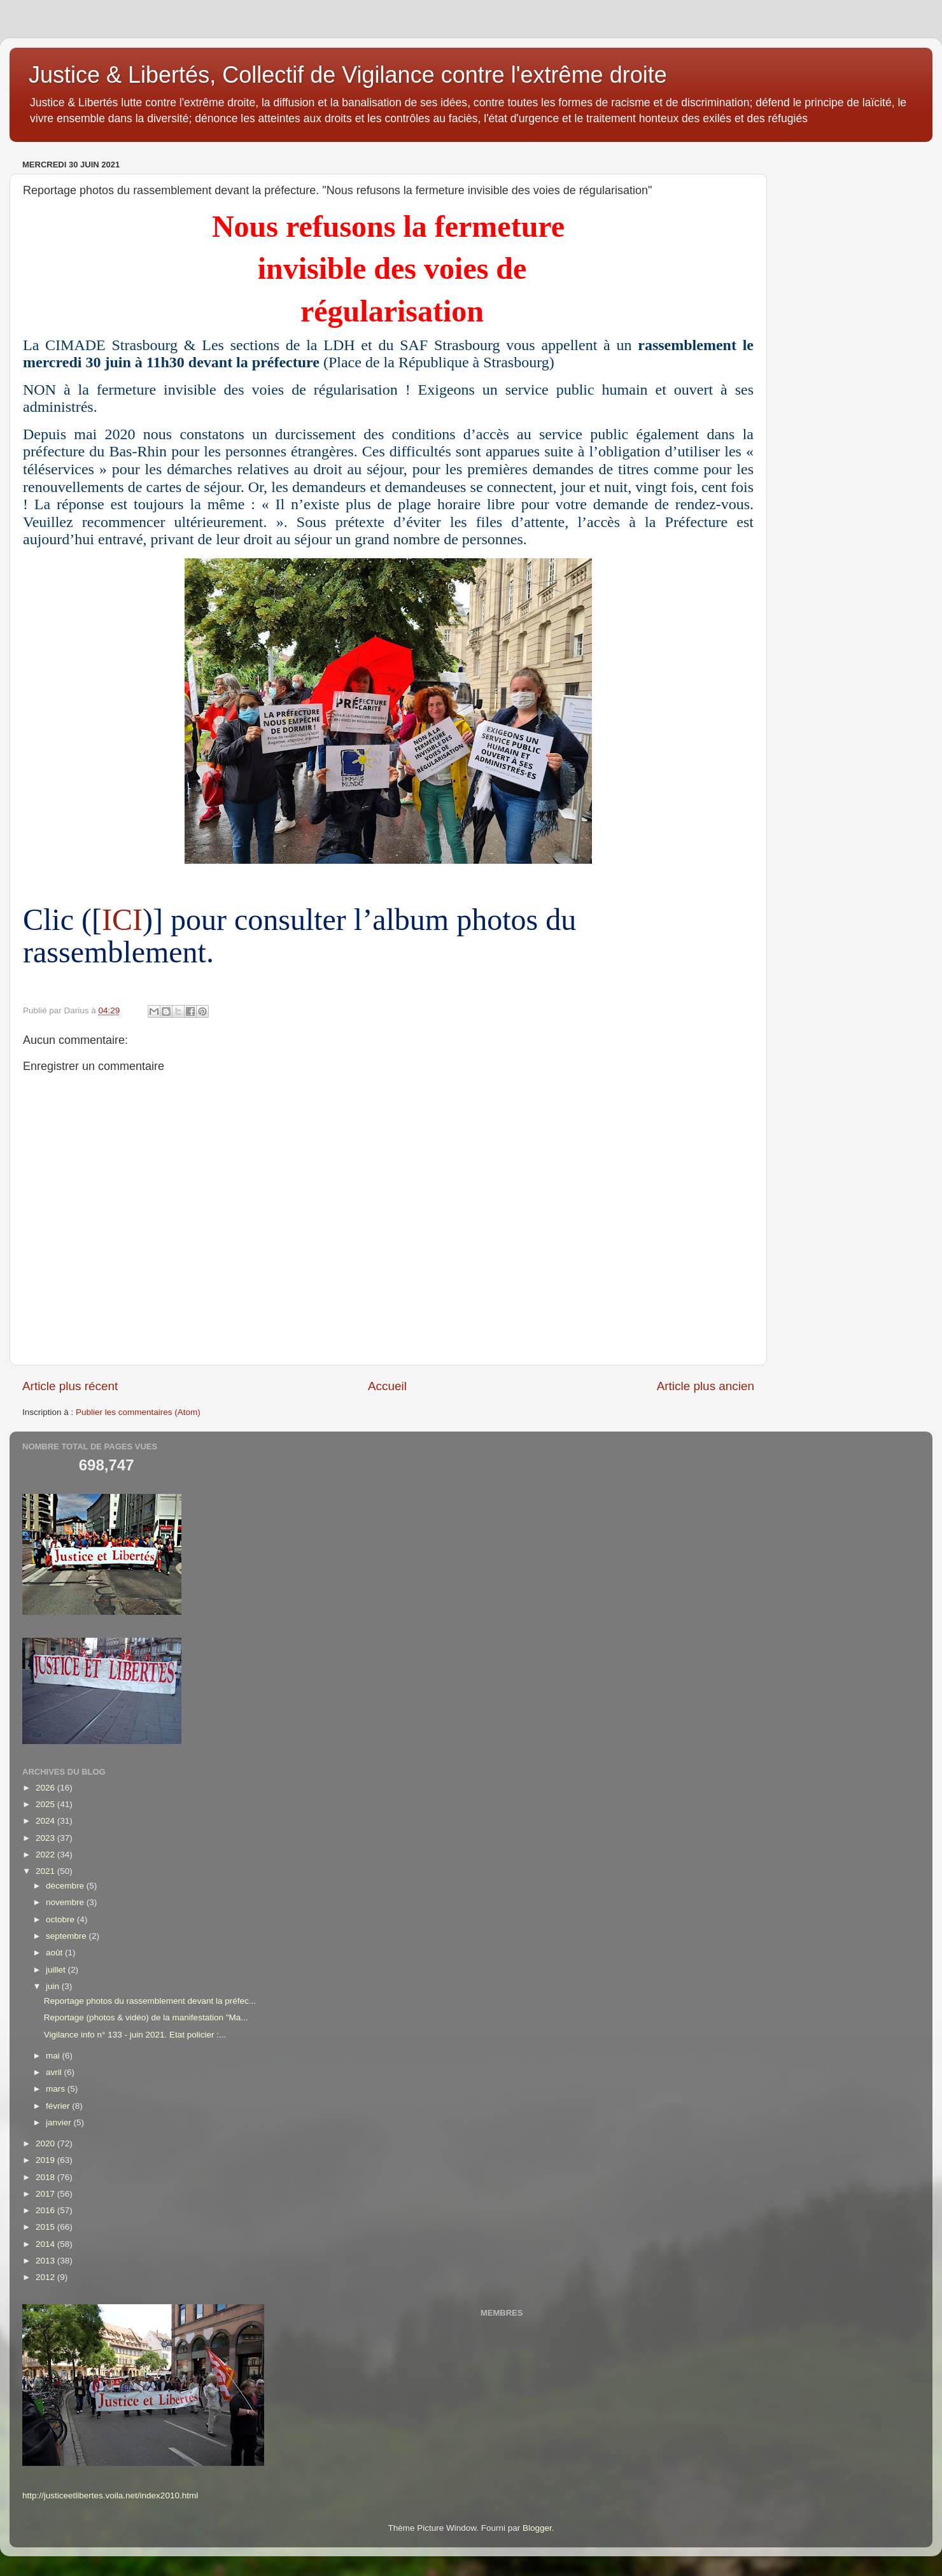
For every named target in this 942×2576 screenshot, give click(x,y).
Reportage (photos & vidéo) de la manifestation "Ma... (146, 2017)
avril (55, 2072)
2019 (46, 2160)
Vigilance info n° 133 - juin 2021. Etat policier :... (135, 2034)
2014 (46, 2244)
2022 (46, 1854)
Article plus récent (70, 1386)
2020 (46, 2143)
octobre (61, 1919)
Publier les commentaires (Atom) (138, 1412)
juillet (57, 1969)
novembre (66, 1902)
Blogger (537, 2528)
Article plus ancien (705, 1386)
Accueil (387, 1386)
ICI (122, 919)
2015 (46, 2227)
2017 (46, 2194)
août (55, 1952)
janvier (60, 2122)
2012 (46, 2277)
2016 (46, 2210)
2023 (46, 1838)
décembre (66, 1885)
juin (54, 1986)
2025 (46, 1804)
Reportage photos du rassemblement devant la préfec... (150, 2001)
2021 (46, 1871)
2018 (46, 2177)
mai (54, 2055)
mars (56, 2089)
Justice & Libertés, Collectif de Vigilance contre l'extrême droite (348, 75)
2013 (46, 2260)
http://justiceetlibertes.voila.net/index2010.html (110, 2495)
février (59, 2106)
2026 (46, 1787)
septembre (67, 1936)
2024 (46, 1821)
